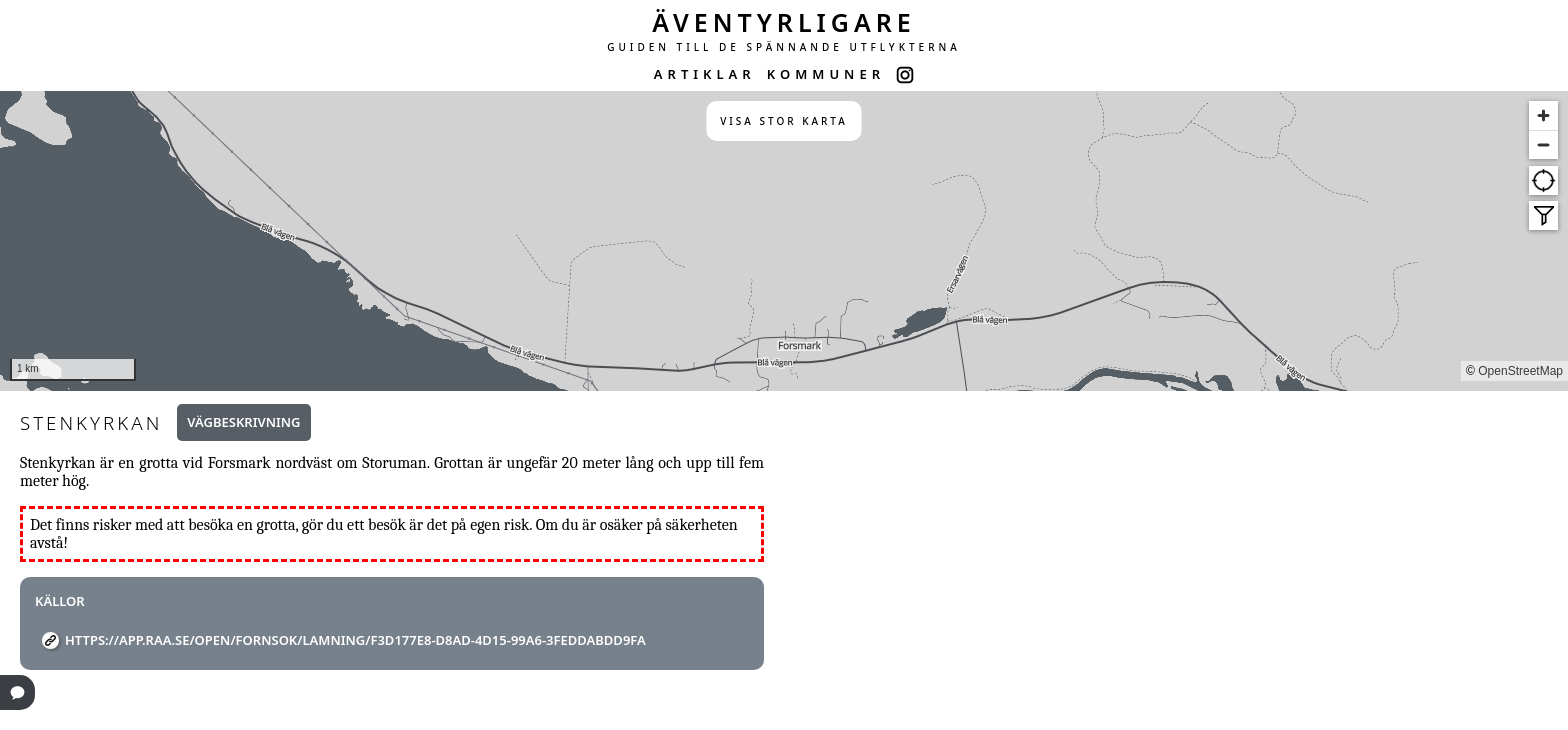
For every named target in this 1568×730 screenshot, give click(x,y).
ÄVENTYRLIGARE (784, 22)
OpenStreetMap (1520, 371)
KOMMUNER (826, 74)
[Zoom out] (1543, 144)
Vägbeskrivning (243, 422)
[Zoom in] (1543, 115)
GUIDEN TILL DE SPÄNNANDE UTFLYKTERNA (784, 47)
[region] (784, 241)
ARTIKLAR (705, 74)
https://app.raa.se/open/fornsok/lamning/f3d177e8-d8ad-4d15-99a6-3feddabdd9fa (355, 640)
